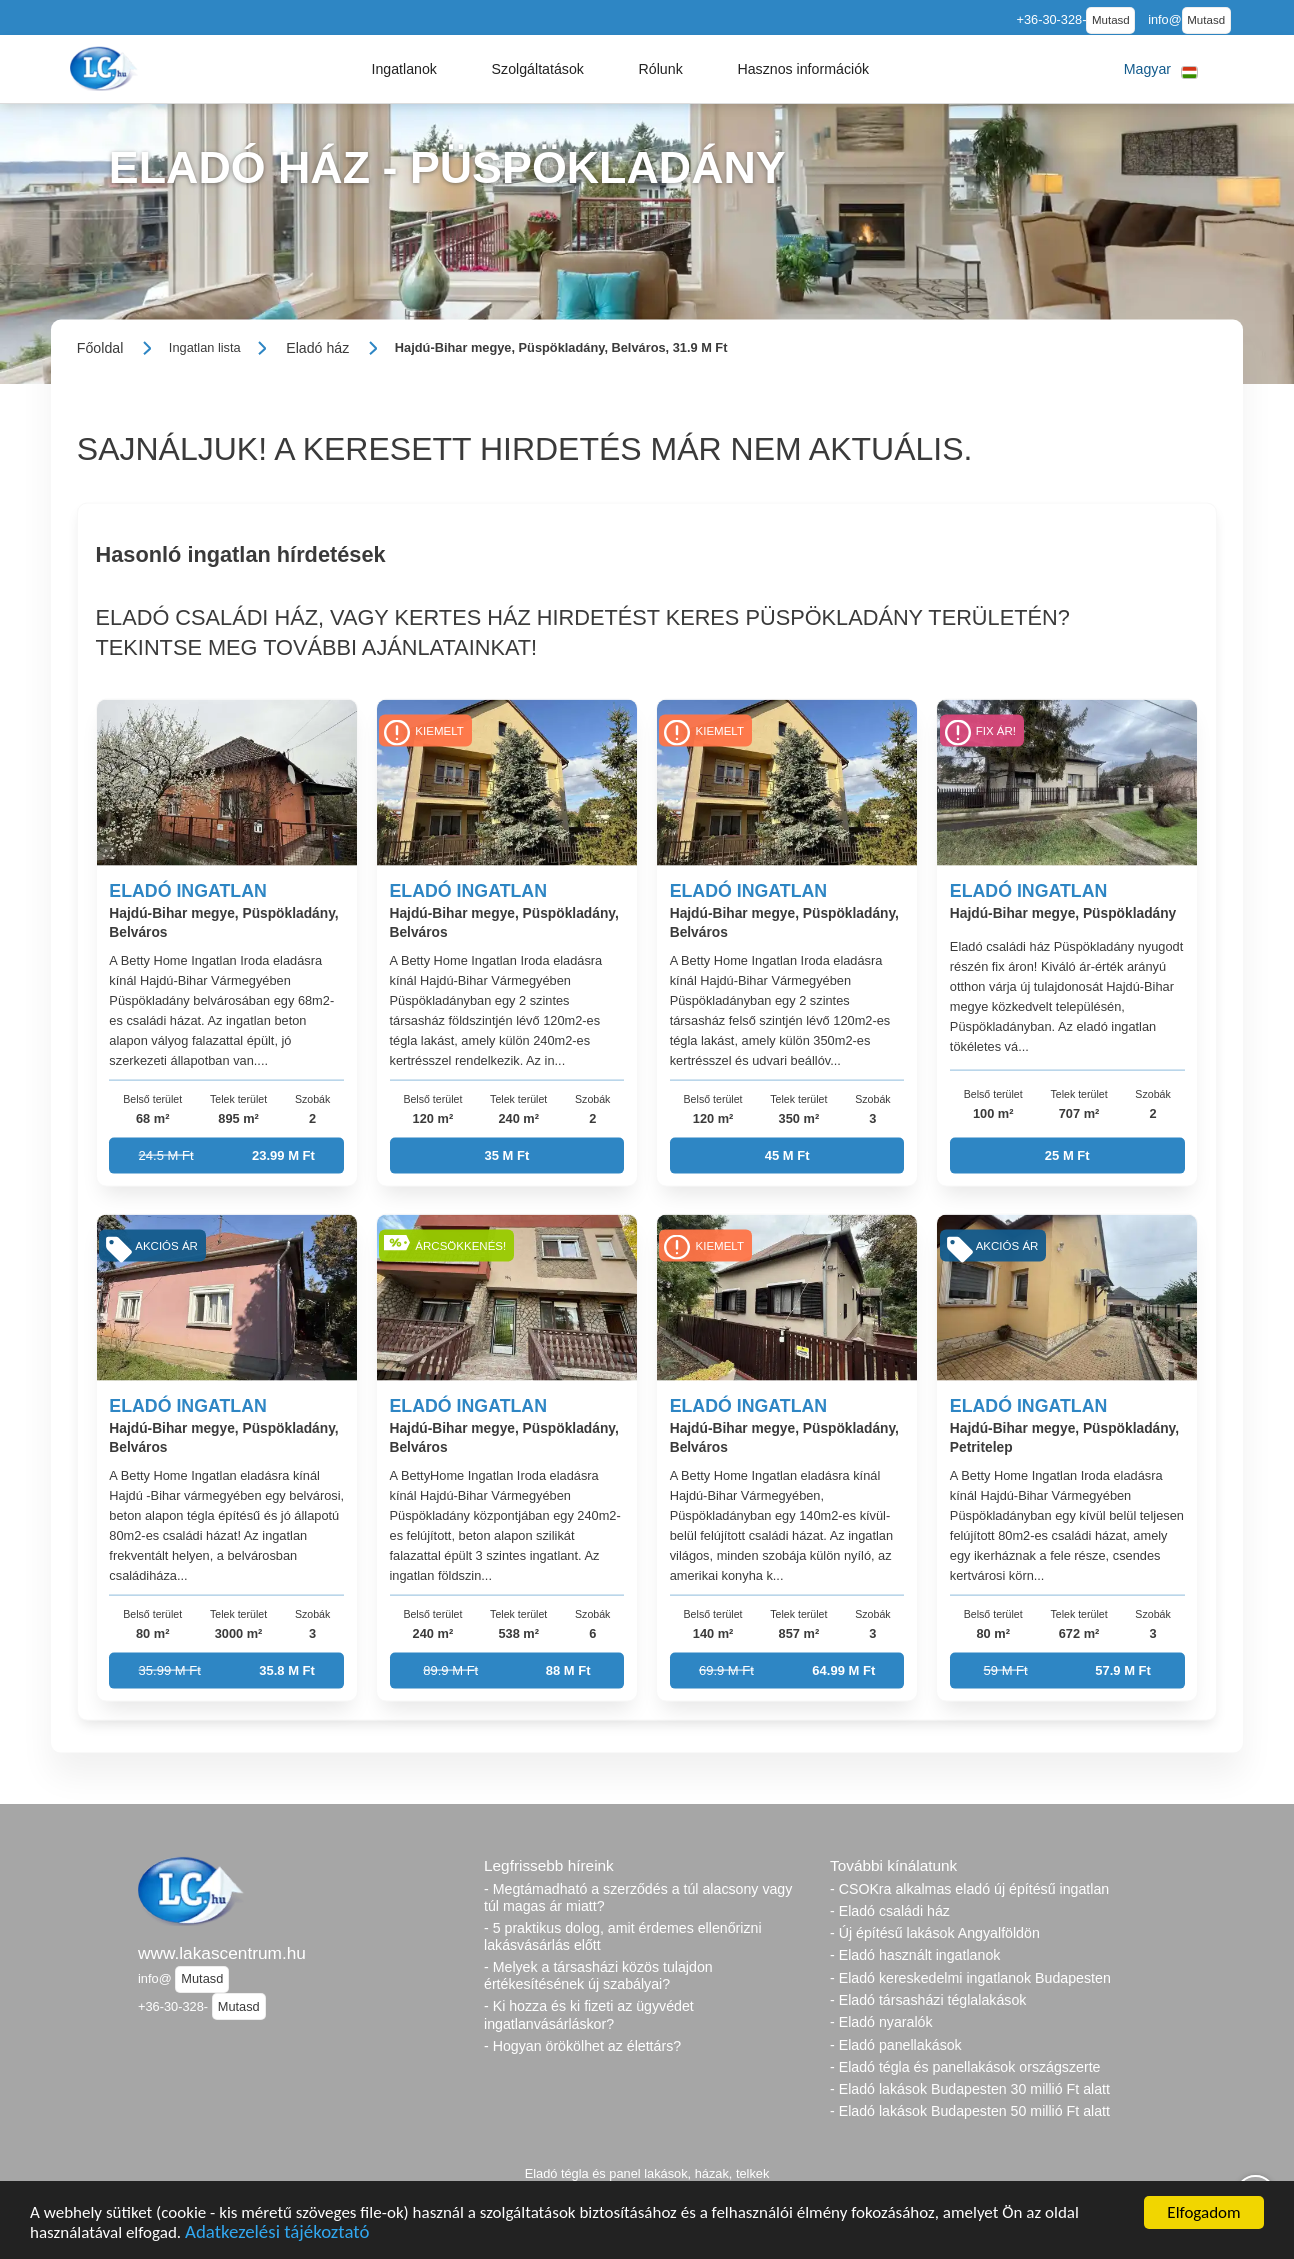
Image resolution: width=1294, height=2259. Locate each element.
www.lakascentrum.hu (222, 1953)
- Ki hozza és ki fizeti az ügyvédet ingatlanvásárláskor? (589, 2014)
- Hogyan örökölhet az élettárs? (582, 2046)
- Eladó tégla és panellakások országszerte (965, 2067)
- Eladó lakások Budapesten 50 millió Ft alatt (970, 2111)
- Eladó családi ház (890, 1911)
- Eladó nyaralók (881, 2022)
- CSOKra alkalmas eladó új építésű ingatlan (969, 1889)
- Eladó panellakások (896, 2045)
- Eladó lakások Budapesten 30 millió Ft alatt (970, 2089)
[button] (404, 69)
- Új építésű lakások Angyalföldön (935, 1933)
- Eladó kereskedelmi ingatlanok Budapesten (970, 1978)
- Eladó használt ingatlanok (915, 1955)
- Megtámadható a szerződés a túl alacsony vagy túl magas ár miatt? (638, 1897)
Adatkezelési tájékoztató (277, 2234)
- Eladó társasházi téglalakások (928, 2000)
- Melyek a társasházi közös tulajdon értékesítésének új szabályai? (598, 1975)
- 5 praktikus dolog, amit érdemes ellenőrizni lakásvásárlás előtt (623, 1936)
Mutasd (1111, 20)
